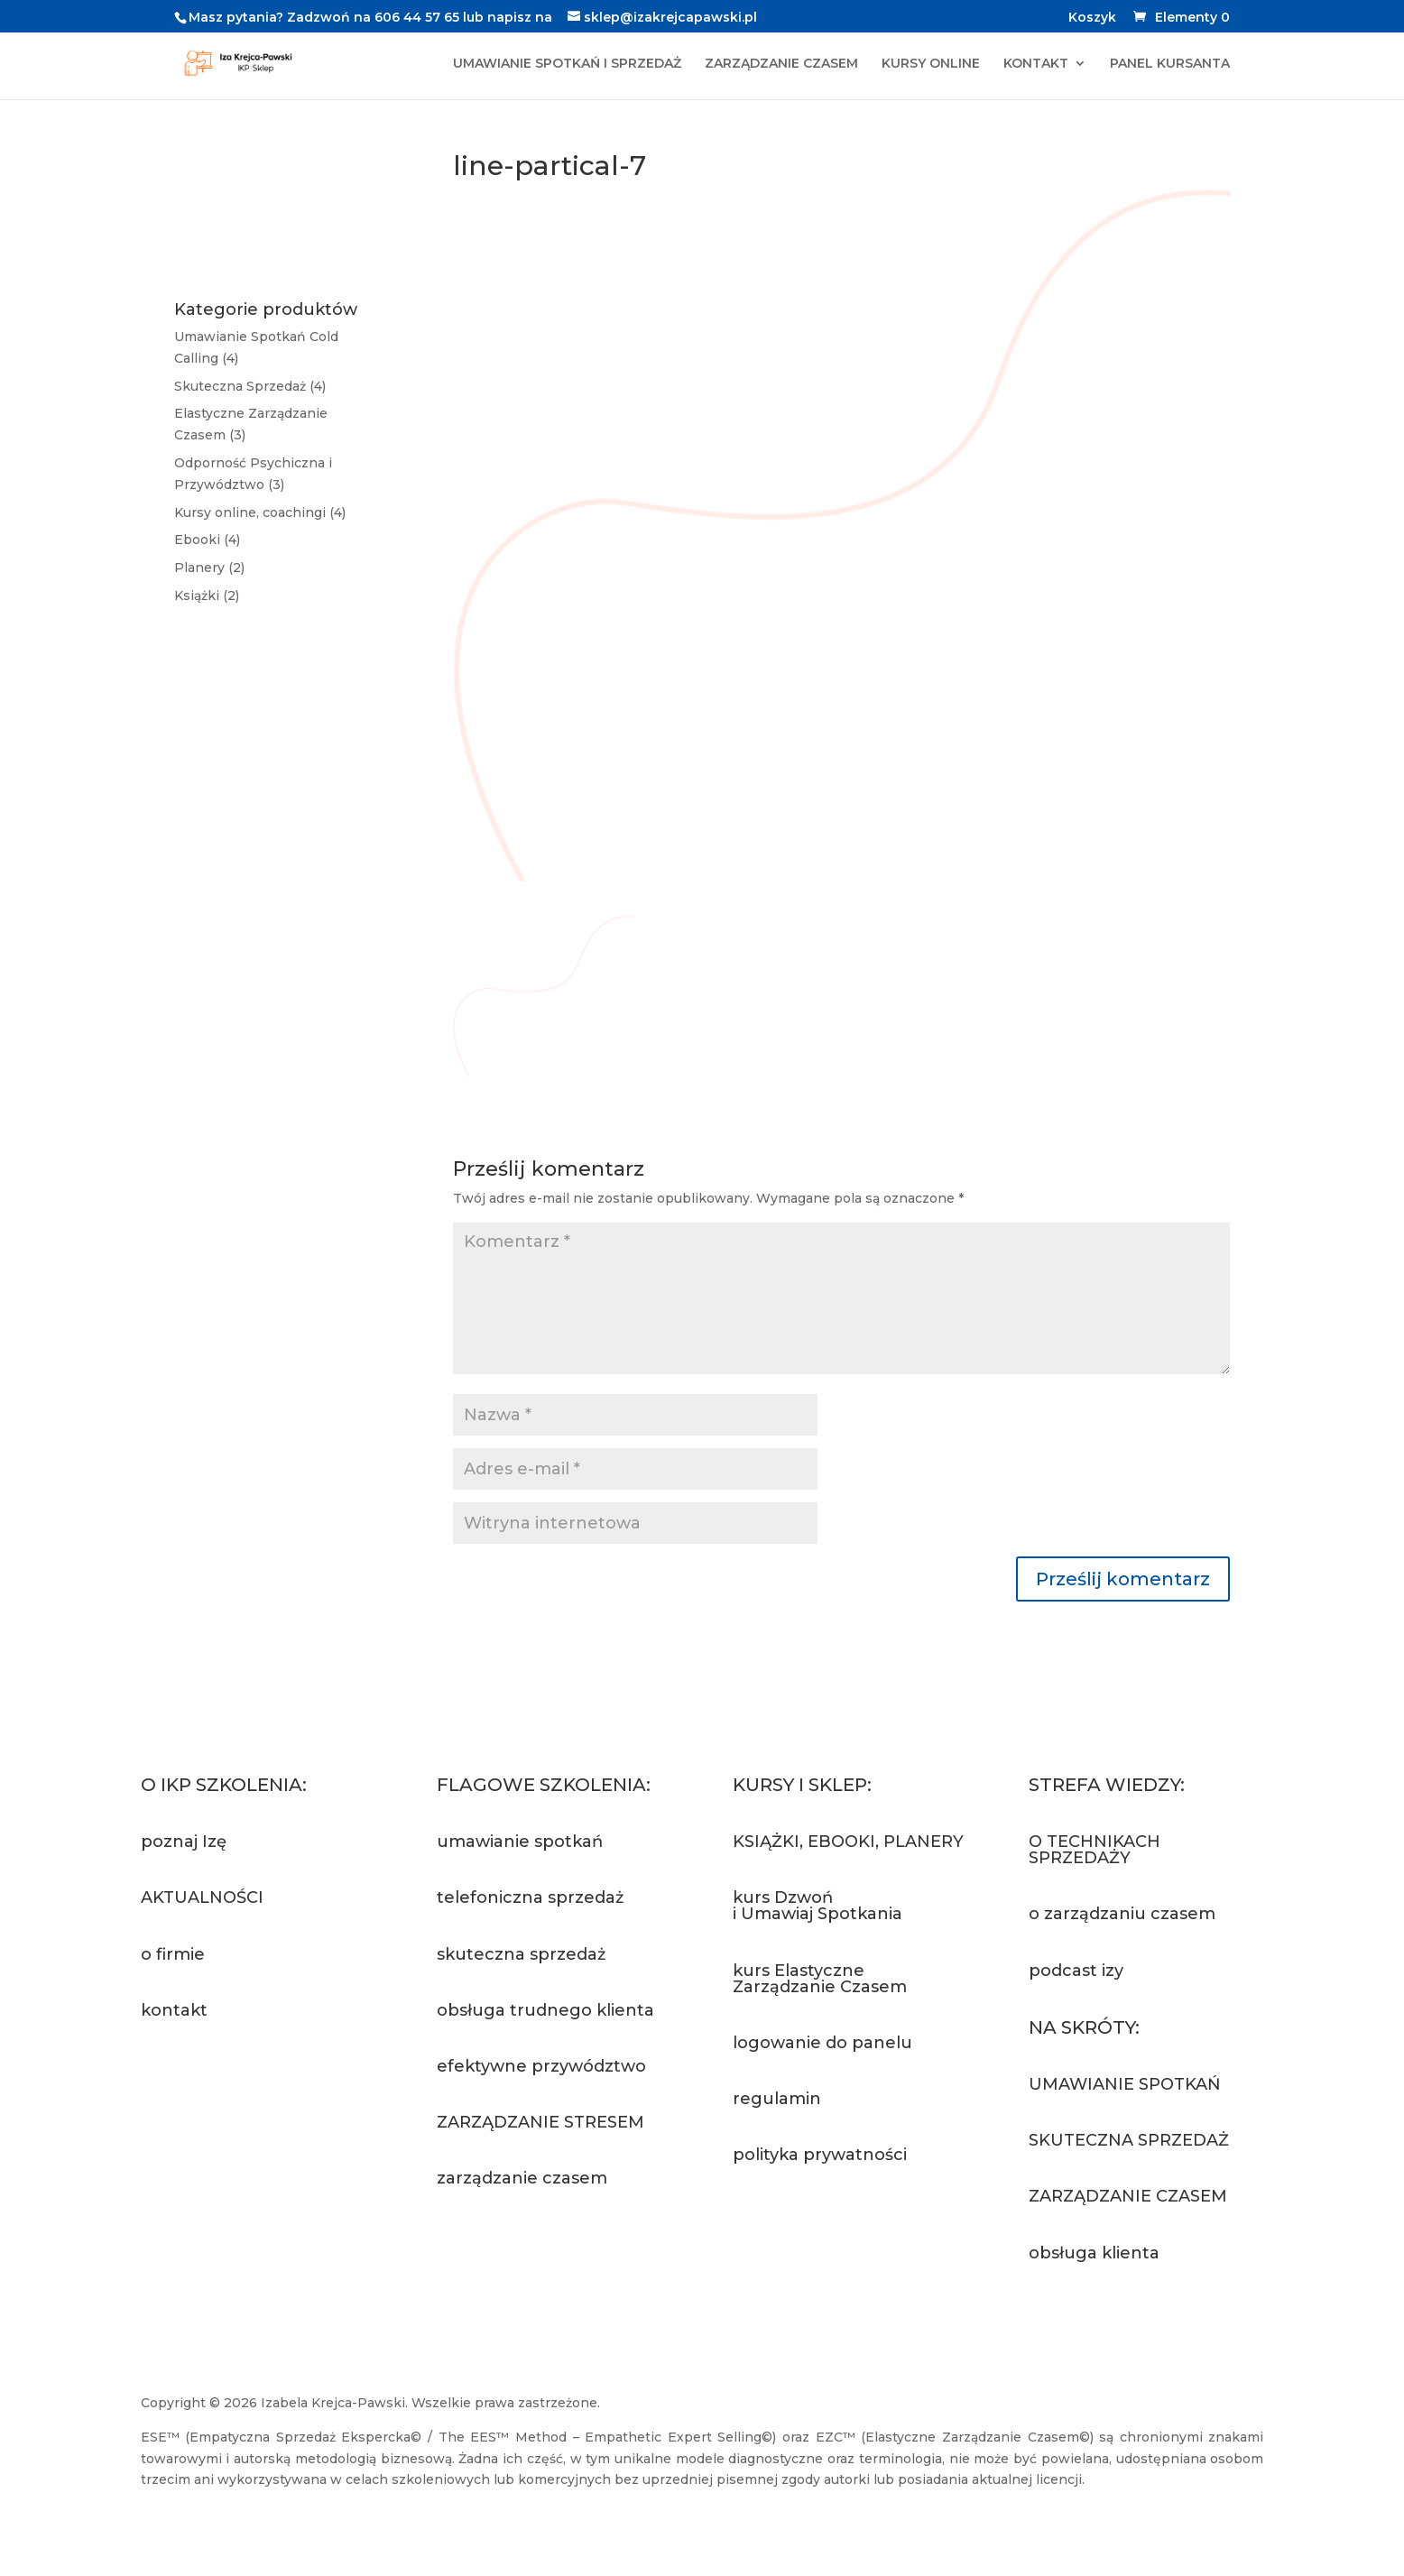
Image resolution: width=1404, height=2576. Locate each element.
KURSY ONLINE (931, 64)
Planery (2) (209, 567)
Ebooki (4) (207, 539)
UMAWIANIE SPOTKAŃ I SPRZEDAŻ (567, 64)
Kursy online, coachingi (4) (260, 512)
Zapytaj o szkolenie (547, 2249)
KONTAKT (1035, 64)
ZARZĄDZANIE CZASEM (781, 64)
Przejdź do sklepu (836, 2225)
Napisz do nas (225, 2080)
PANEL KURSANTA (1170, 64)
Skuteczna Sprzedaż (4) (250, 386)
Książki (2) (206, 595)
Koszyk (1092, 18)
